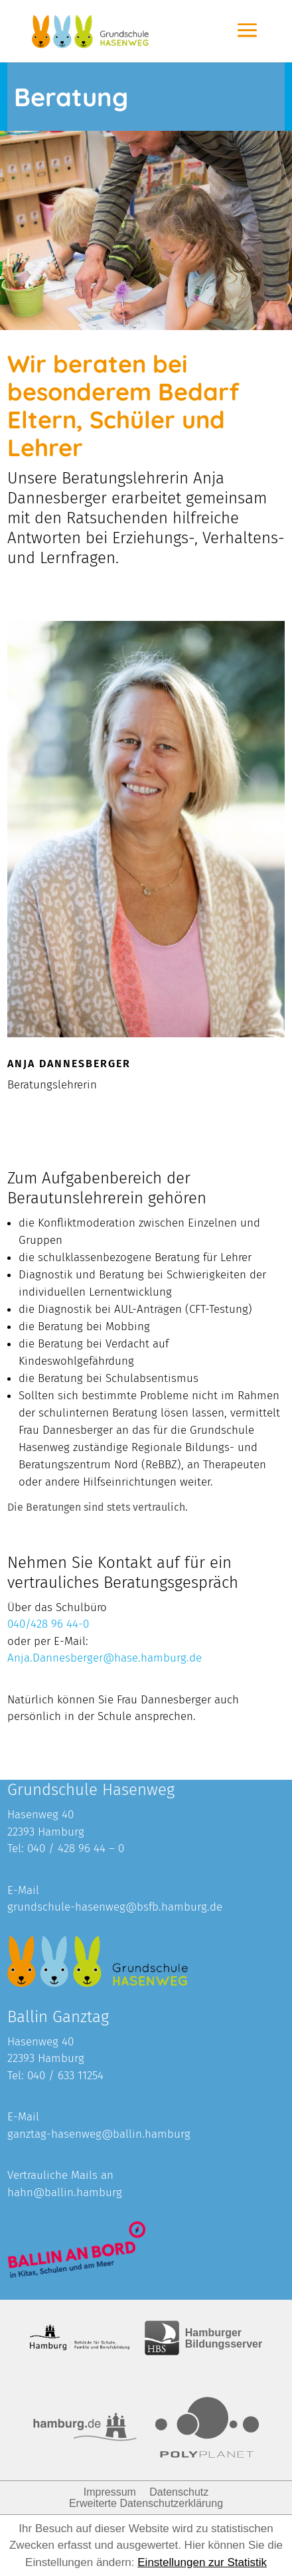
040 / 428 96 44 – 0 (75, 1848)
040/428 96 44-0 (48, 1624)
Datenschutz (178, 2492)
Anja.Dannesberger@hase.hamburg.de (104, 1658)
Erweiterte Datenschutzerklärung (146, 2503)
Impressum (110, 2492)
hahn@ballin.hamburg (64, 2192)
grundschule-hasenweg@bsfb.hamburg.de (114, 1907)
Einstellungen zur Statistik (202, 2562)
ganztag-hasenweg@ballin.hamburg (98, 2134)
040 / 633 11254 (65, 2076)
